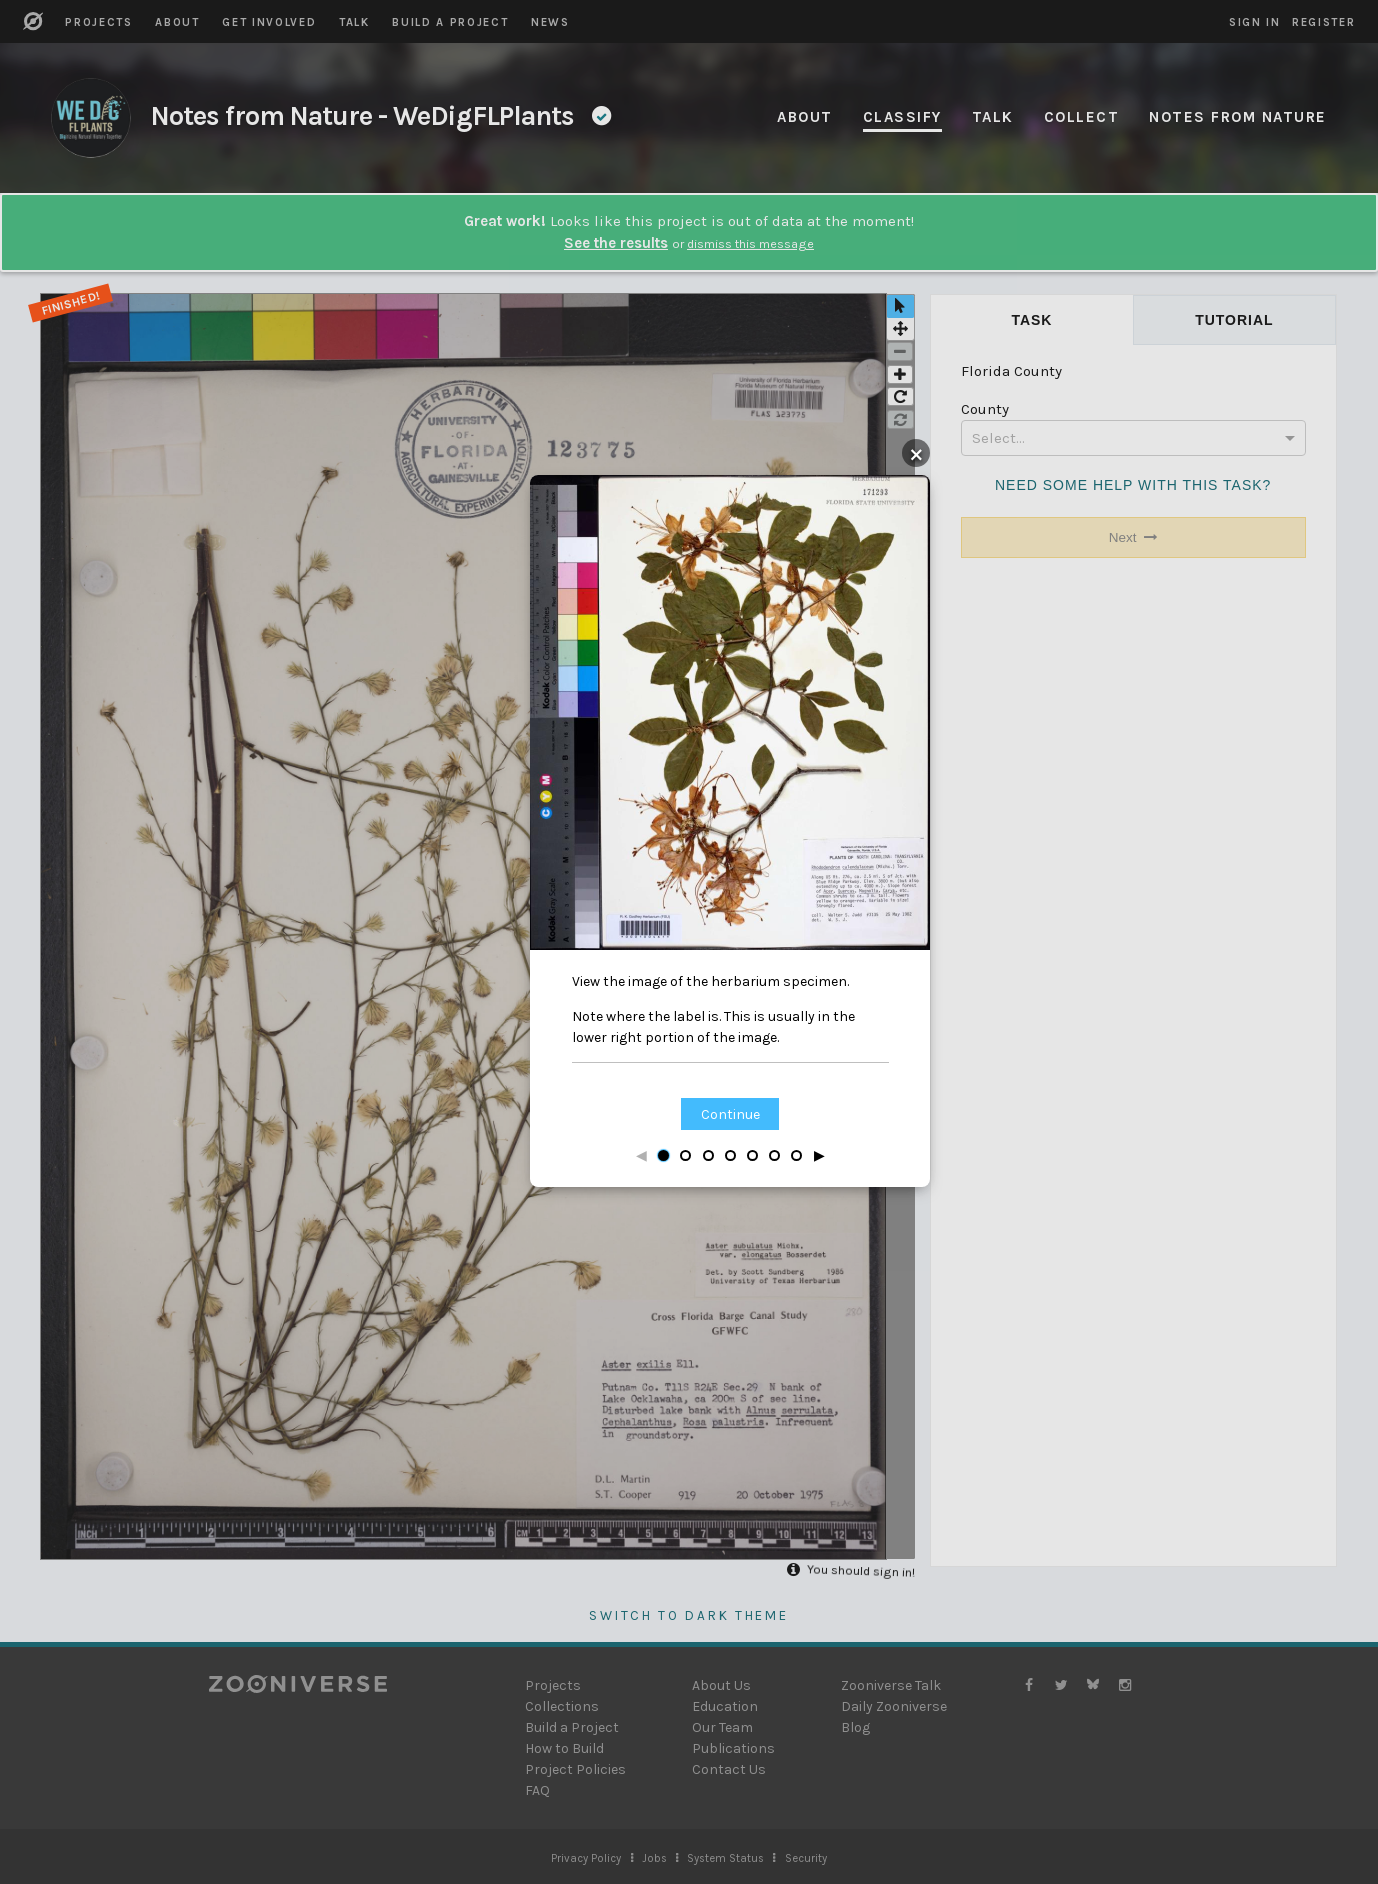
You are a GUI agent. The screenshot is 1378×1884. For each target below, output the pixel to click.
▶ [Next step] (819, 1155)
